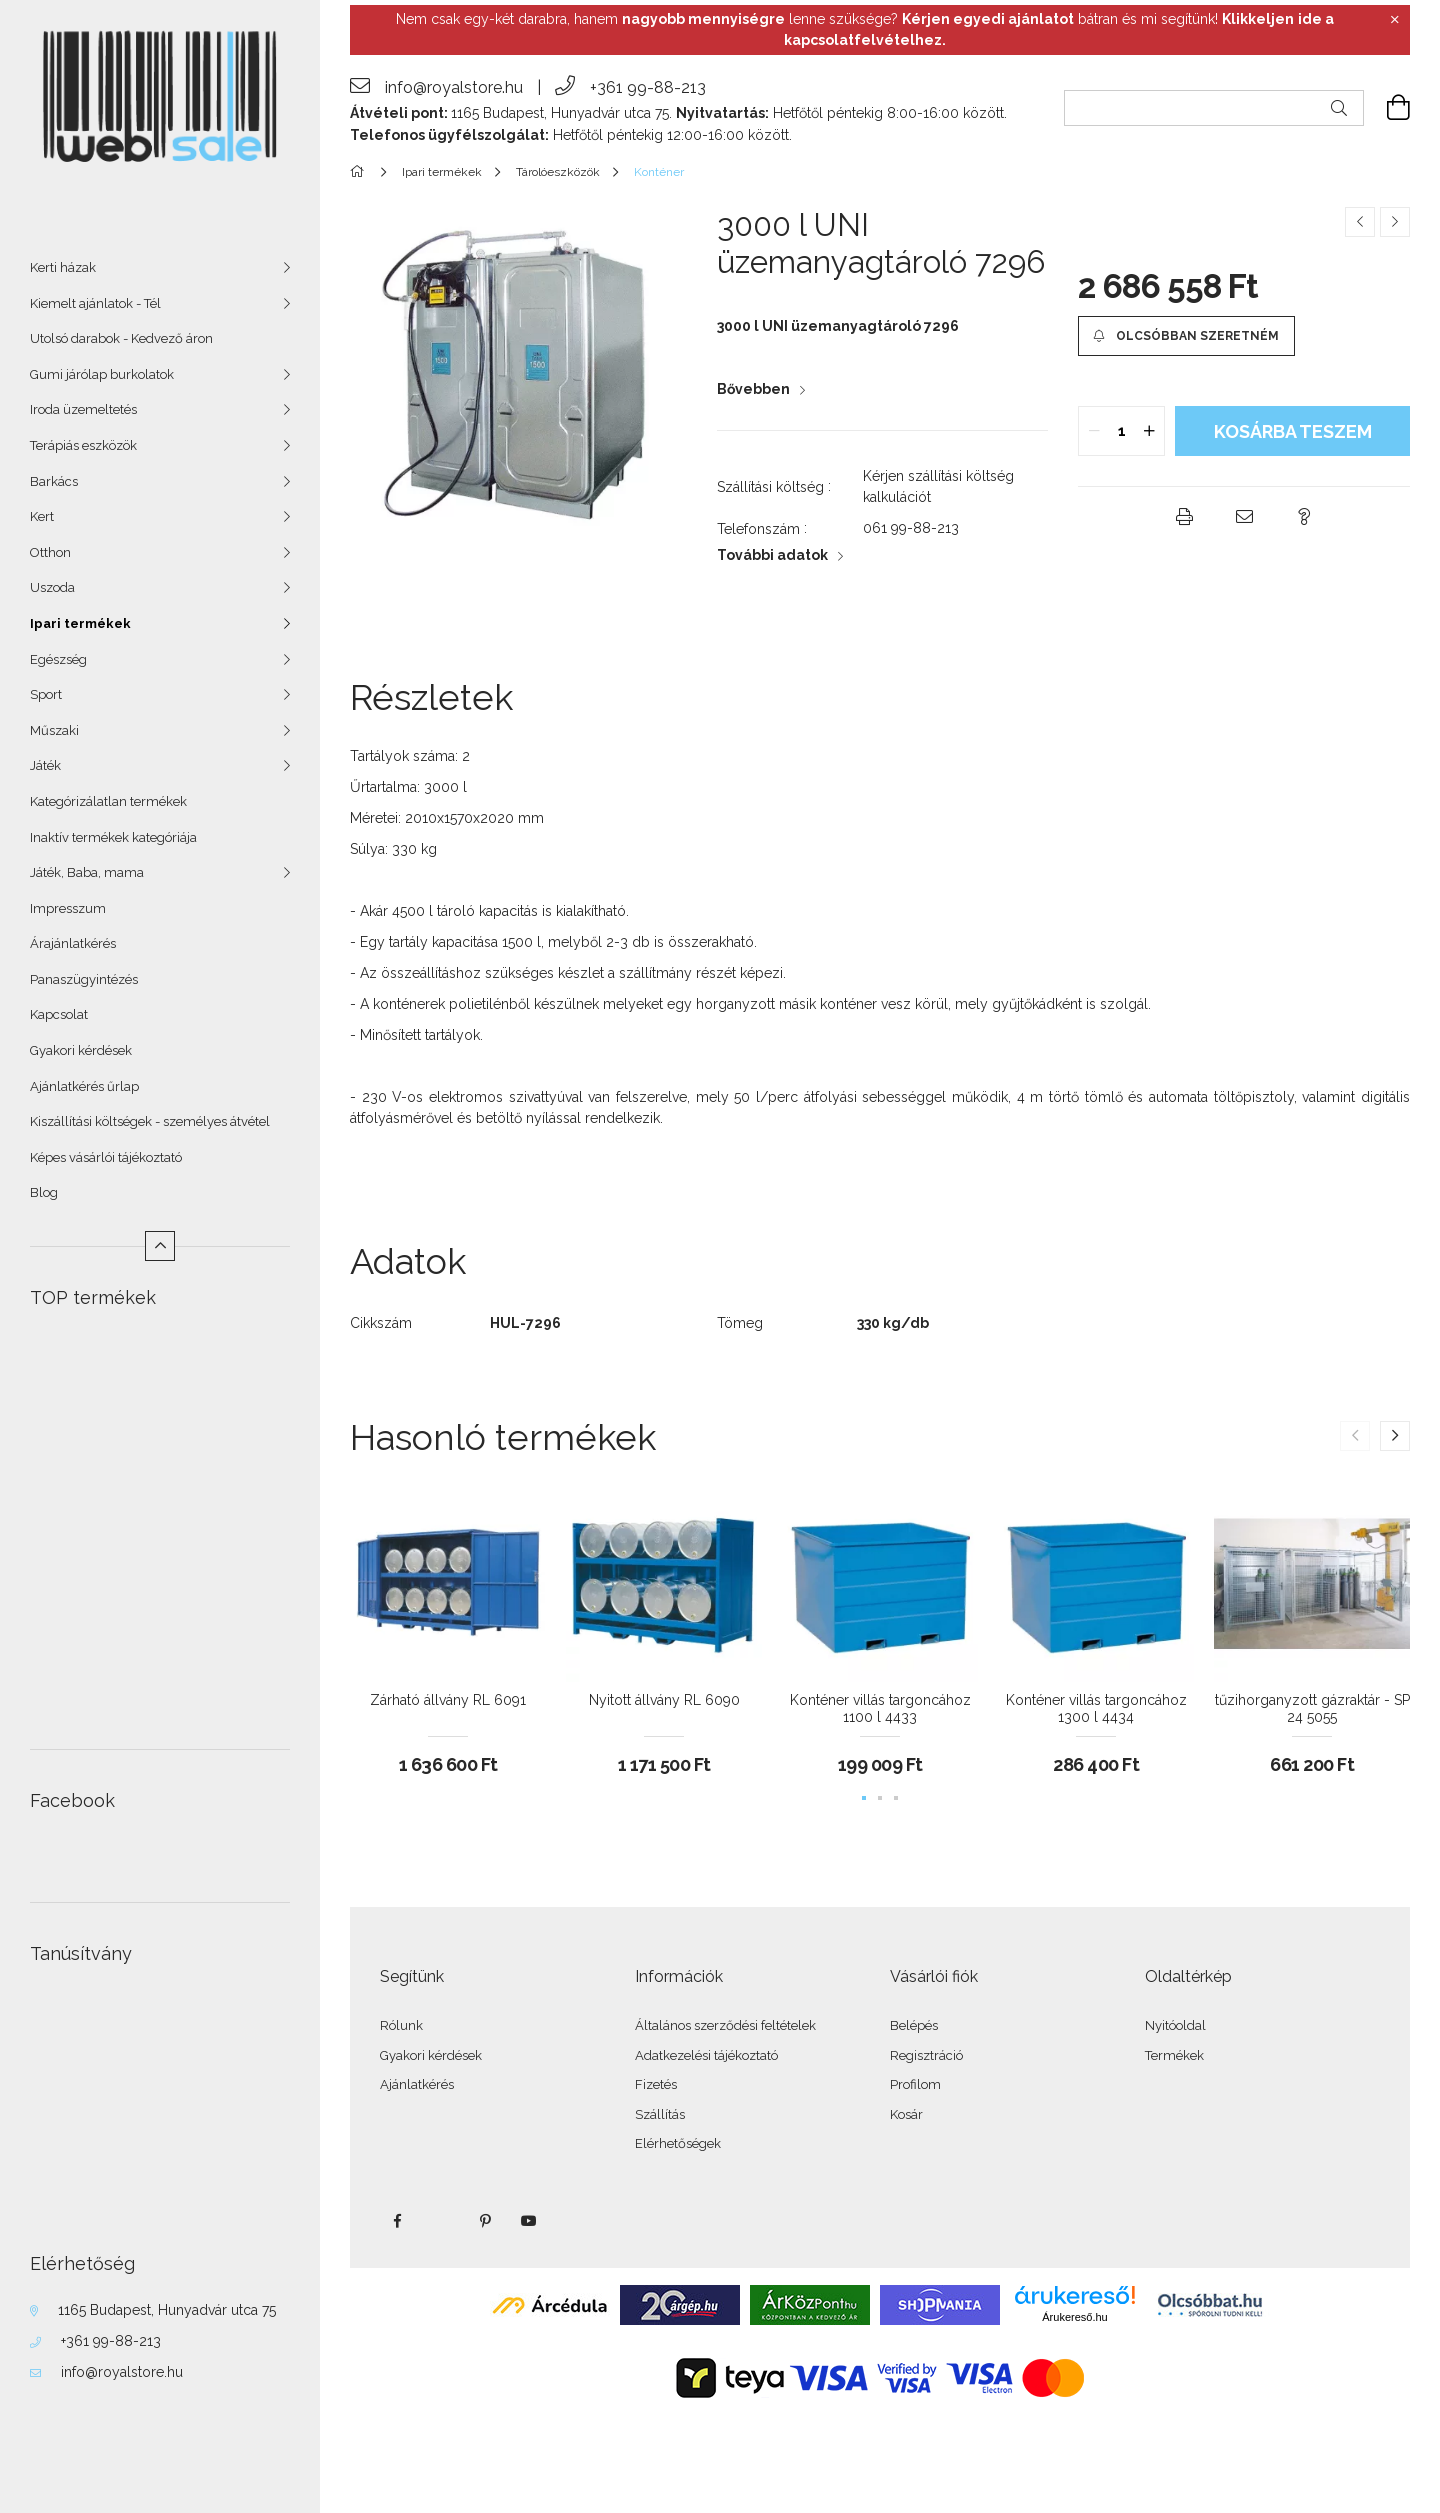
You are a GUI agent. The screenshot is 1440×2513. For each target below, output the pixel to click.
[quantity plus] (1149, 431)
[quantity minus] (1094, 431)
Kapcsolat (59, 1014)
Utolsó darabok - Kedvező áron (121, 338)
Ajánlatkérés (417, 2084)
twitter (441, 2221)
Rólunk (401, 2025)
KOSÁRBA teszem (1293, 431)
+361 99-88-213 (111, 2341)
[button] (1186, 336)
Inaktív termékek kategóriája (113, 837)
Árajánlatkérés (73, 943)
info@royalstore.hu (122, 2372)
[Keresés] (1339, 108)
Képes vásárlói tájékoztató (106, 1157)
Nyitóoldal (1175, 2025)
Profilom (915, 2084)
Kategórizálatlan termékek (108, 801)
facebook (397, 2221)
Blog (44, 1192)
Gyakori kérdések (81, 1050)
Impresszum (68, 908)
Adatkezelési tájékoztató (706, 2055)
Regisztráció (926, 2055)
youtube (529, 2221)
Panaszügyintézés (84, 979)
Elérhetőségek (678, 2143)
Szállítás (660, 2114)
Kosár (906, 2114)
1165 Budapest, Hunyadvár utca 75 (167, 2310)
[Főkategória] (360, 172)
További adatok (772, 555)
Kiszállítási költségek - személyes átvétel (150, 1121)
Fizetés (656, 2084)
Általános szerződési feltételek (725, 2025)
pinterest (485, 2221)
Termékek (1174, 2055)
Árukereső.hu (1074, 2317)
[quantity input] (1121, 431)
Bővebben (753, 389)
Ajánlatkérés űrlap (84, 1086)
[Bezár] (1395, 20)
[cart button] (1387, 108)
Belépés (914, 2025)
